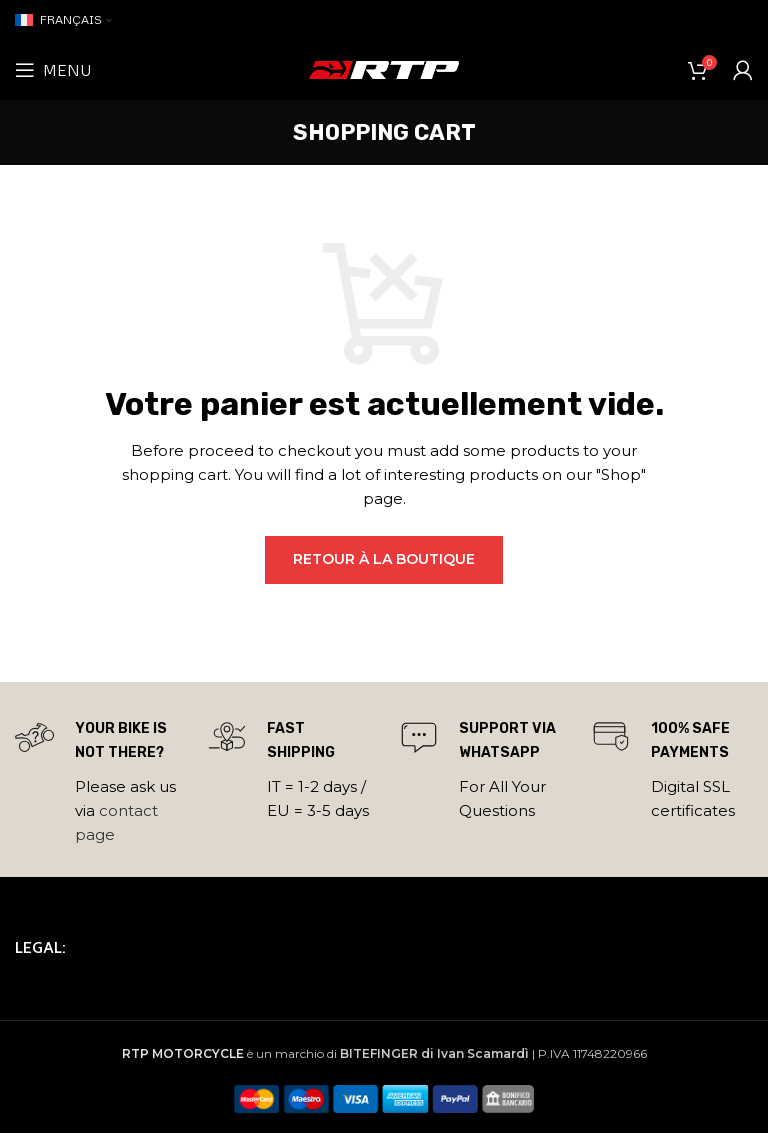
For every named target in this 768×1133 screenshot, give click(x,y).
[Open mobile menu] (53, 70)
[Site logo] (384, 68)
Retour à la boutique (384, 559)
